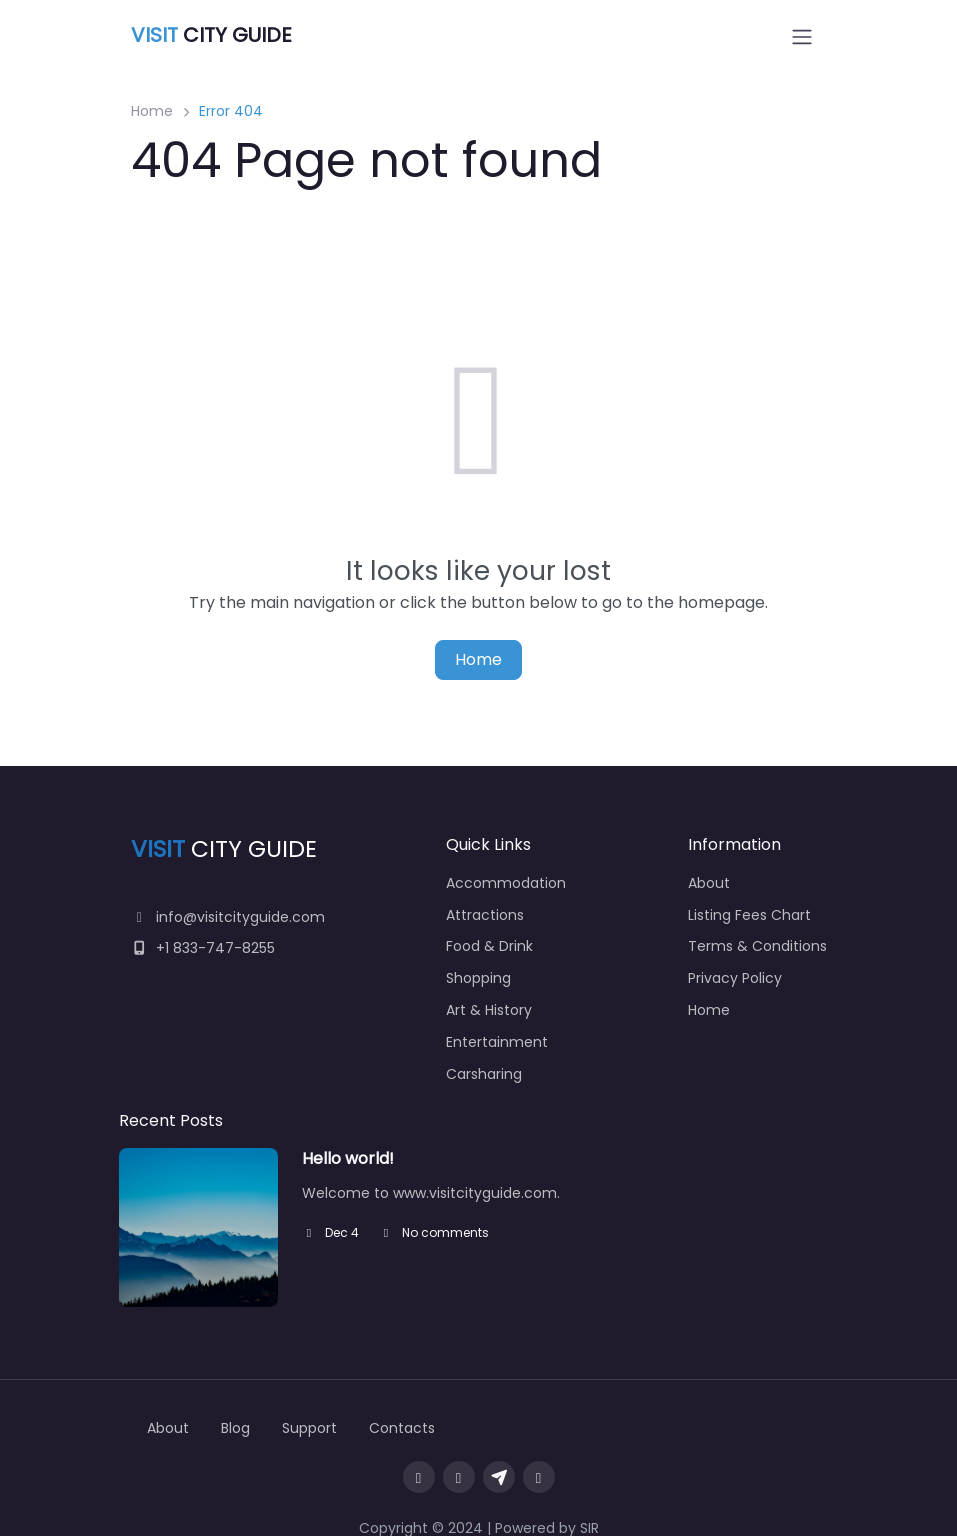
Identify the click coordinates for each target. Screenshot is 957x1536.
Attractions (485, 915)
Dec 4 (330, 1232)
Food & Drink (489, 946)
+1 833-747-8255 (203, 948)
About (709, 883)
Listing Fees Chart (749, 915)
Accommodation (506, 883)
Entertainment (497, 1042)
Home (152, 111)
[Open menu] (802, 37)
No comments (434, 1232)
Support (309, 1428)
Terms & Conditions (757, 946)
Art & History (489, 1010)
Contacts (402, 1428)
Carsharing (484, 1074)
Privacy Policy (735, 978)
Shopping (478, 978)
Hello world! (348, 1158)
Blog (235, 1428)
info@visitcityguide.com (228, 917)
